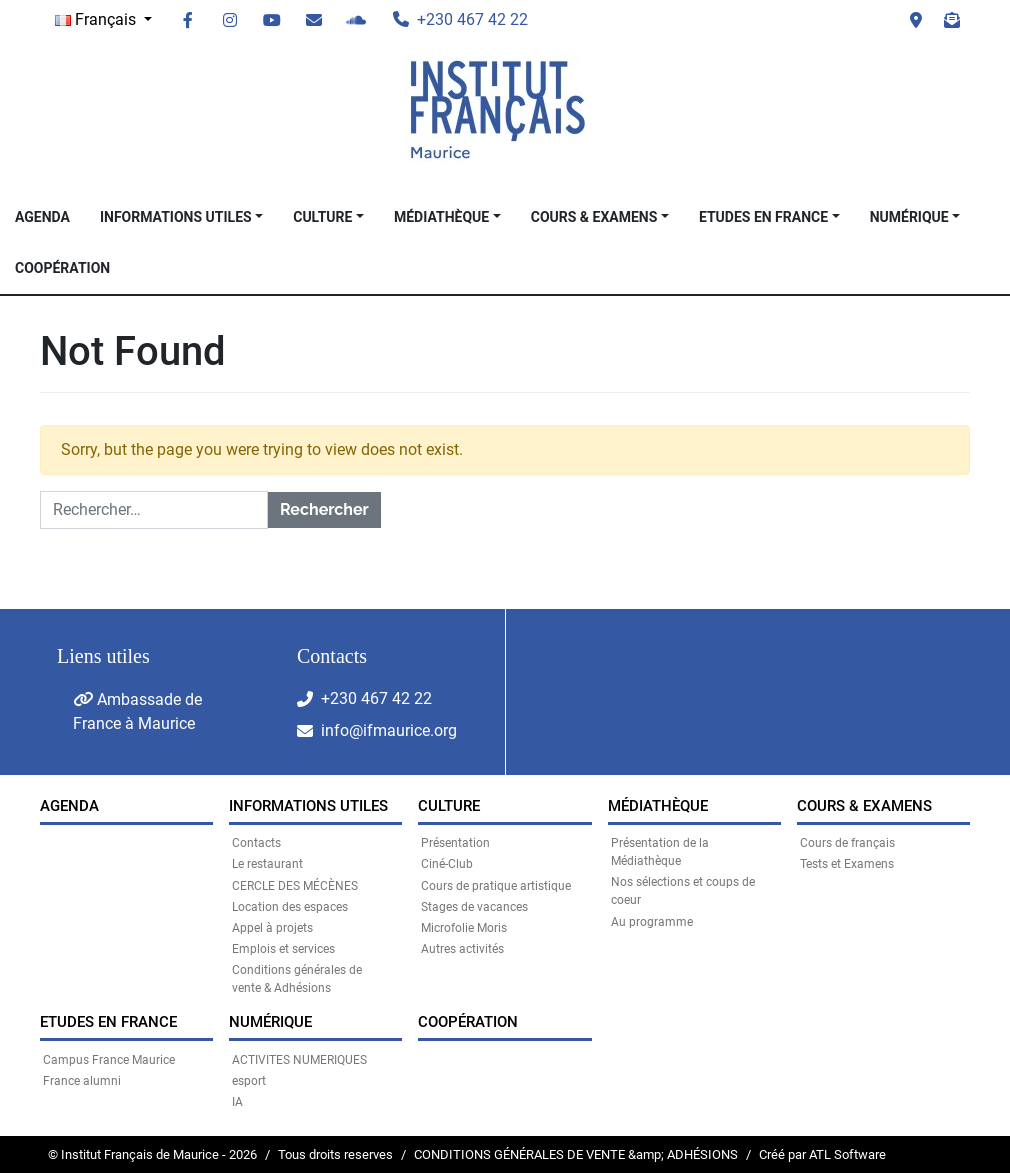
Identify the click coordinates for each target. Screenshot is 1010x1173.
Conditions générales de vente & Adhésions (297, 979)
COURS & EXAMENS (594, 217)
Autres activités (462, 949)
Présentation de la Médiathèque (660, 852)
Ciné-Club (447, 864)
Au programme (652, 922)
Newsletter (952, 20)
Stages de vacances (474, 907)
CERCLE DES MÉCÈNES (295, 886)
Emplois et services (283, 949)
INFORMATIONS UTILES (176, 217)
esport (249, 1081)
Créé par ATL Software (822, 1154)
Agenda (42, 217)
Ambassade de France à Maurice (137, 711)
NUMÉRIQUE (909, 217)
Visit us (916, 20)
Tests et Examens (847, 864)
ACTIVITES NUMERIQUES (299, 1060)
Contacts (256, 843)
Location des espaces (290, 907)
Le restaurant (267, 864)
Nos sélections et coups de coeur (683, 891)
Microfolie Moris (464, 928)
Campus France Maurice (109, 1060)
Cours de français (847, 843)
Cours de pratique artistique (496, 886)
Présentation (455, 843)
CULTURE (322, 217)
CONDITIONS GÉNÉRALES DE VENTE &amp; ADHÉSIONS (576, 1154)
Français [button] (97, 19)
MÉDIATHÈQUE (441, 217)
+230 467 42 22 (376, 698)
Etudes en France (763, 217)
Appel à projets (272, 928)
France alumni (82, 1081)
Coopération (62, 268)
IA (237, 1102)
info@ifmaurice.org (389, 730)
